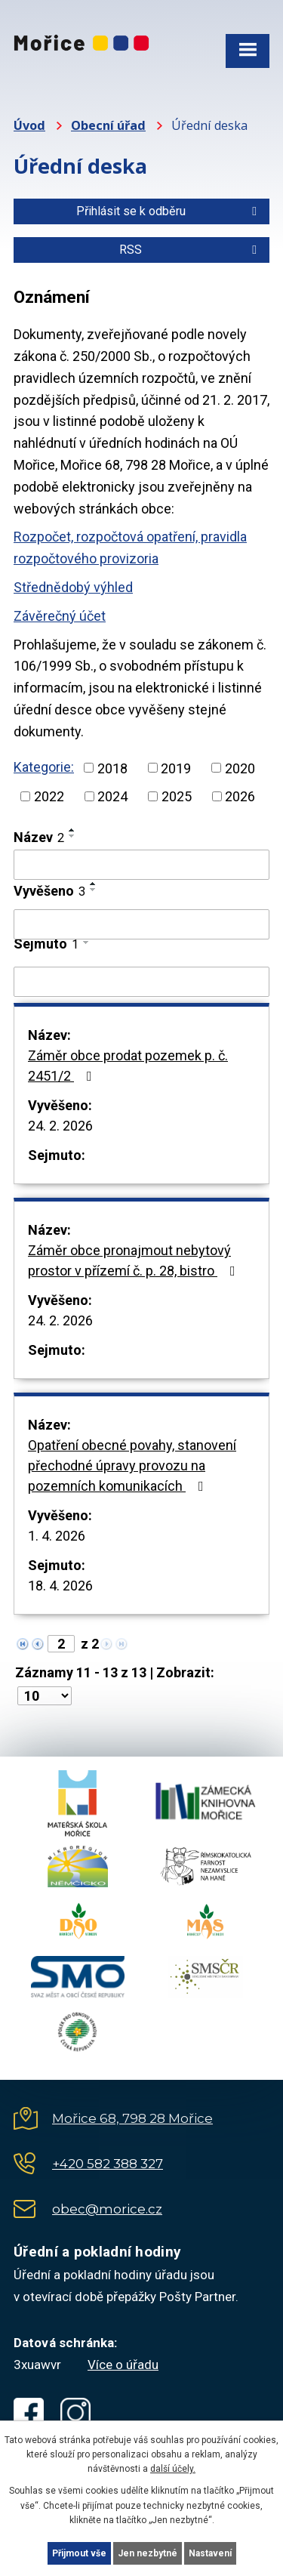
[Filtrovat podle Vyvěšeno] (141, 924)
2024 (112, 796)
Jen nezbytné (147, 2553)
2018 (112, 768)
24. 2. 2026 (60, 1126)
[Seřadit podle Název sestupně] (72, 836)
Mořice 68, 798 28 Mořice (132, 2118)
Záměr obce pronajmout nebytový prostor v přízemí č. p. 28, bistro (134, 1260)
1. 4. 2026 (56, 1536)
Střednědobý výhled (73, 587)
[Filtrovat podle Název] (141, 865)
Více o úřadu (123, 2364)
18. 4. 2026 (60, 1585)
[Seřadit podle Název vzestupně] (72, 830)
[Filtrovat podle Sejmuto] (141, 982)
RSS (190, 249)
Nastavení (210, 2553)
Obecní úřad (108, 125)
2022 (49, 796)
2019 (176, 768)
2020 (240, 768)
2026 (240, 796)
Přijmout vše (79, 2553)
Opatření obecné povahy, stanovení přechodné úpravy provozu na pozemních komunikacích (132, 1465)
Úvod (29, 125)
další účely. (172, 2468)
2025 (176, 796)
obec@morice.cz (107, 2209)
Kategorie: (44, 767)
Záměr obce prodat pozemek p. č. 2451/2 (128, 1065)
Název (39, 837)
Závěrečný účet (60, 616)
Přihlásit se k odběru (169, 211)
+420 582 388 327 (107, 2163)
